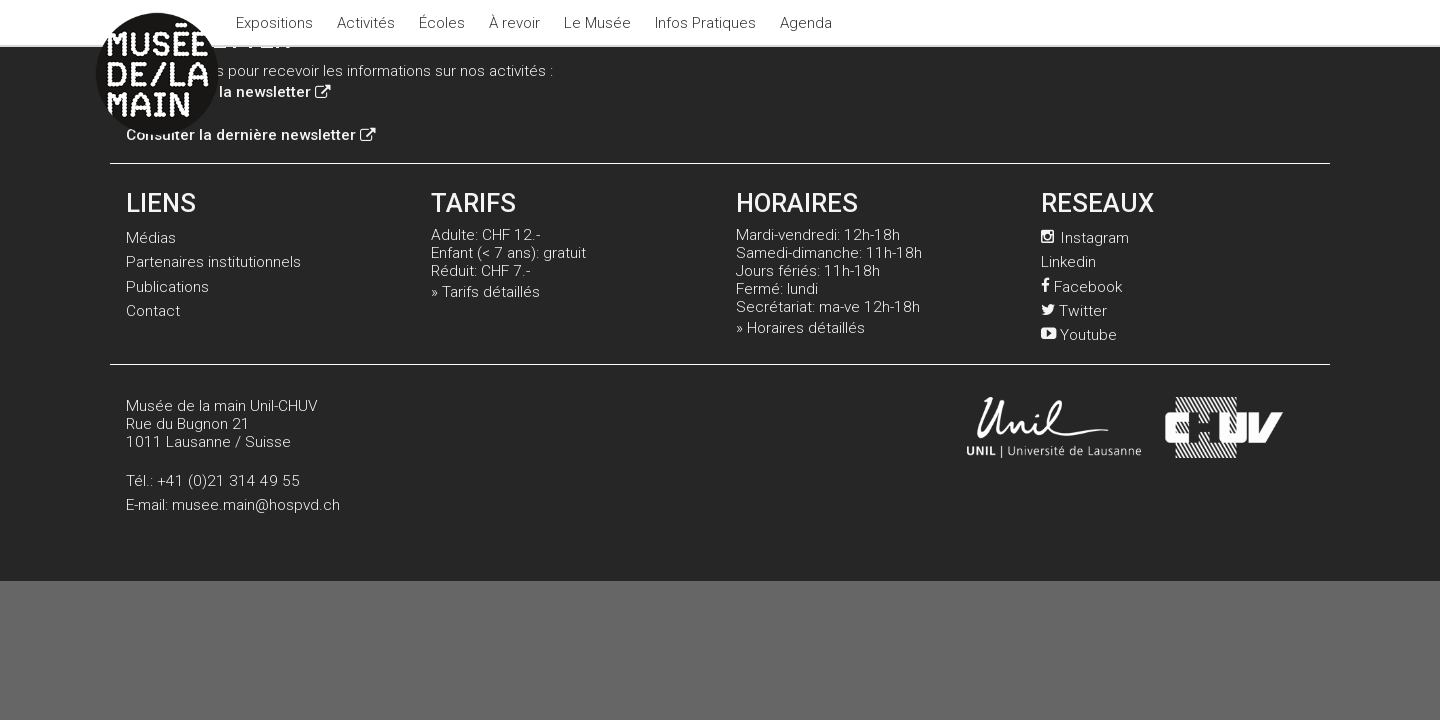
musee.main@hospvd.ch (256, 505)
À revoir (514, 23)
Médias (151, 238)
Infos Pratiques (705, 23)
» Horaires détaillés (800, 328)
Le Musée (597, 23)
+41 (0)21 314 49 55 (228, 481)
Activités (366, 23)
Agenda (806, 23)
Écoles (442, 23)
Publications (167, 287)
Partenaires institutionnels (213, 262)
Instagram (1085, 238)
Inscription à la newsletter (228, 92)
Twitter (1074, 311)
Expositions (274, 23)
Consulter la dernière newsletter (250, 135)
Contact (153, 311)
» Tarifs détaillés (485, 292)
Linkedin (1068, 262)
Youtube (1079, 335)
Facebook (1081, 287)
